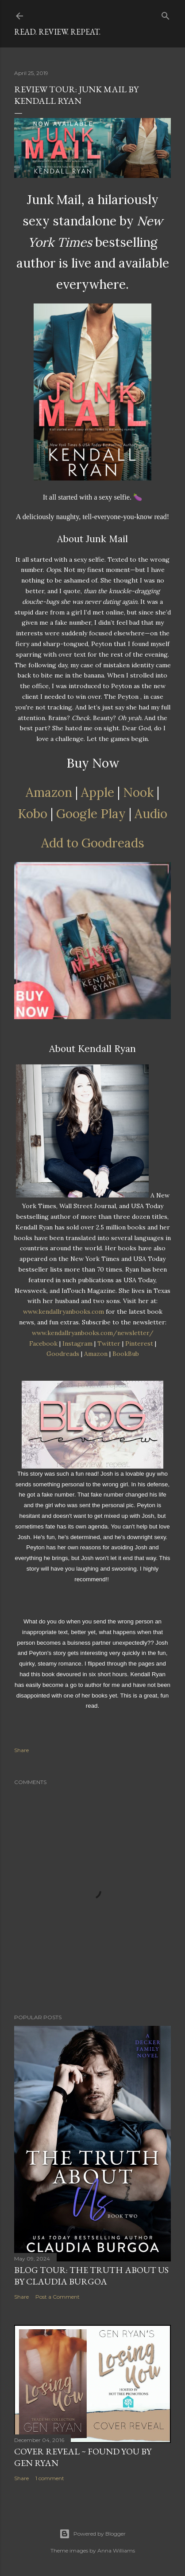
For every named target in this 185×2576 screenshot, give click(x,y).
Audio (151, 814)
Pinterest (139, 1343)
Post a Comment (57, 2296)
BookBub (125, 1354)
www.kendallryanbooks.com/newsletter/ (93, 1333)
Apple (97, 792)
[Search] (165, 14)
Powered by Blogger (92, 2534)
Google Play (91, 814)
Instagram (77, 1343)
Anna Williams (116, 2550)
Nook (138, 792)
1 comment (49, 2478)
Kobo (32, 814)
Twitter (108, 1343)
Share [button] (21, 1750)
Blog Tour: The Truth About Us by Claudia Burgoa (91, 2275)
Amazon (49, 792)
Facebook (43, 1343)
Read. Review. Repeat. (57, 32)
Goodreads (62, 1354)
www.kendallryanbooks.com (63, 1312)
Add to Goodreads (92, 843)
